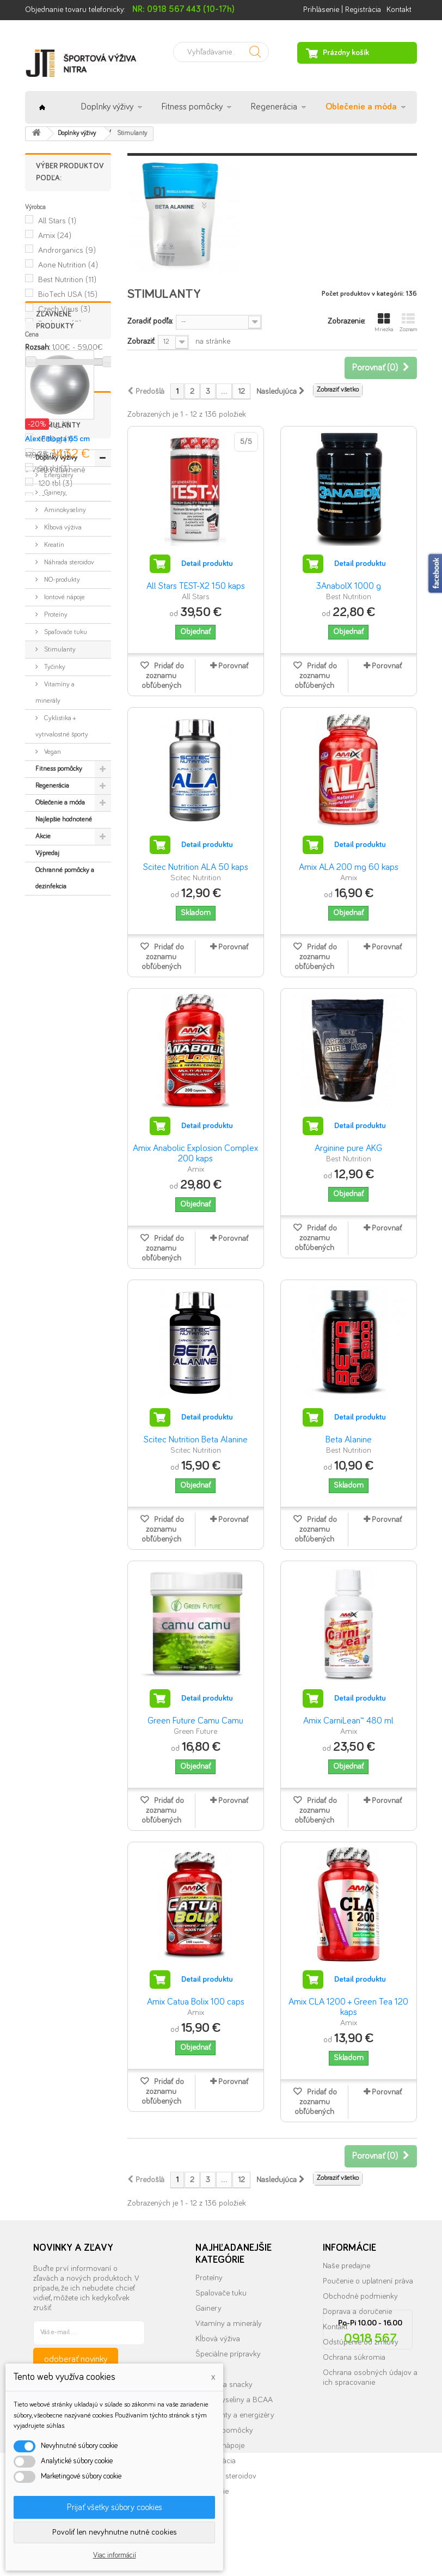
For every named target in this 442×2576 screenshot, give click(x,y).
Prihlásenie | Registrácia (342, 9)
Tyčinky (53, 962)
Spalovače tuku (221, 2293)
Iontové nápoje (63, 892)
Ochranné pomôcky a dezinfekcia (64, 1173)
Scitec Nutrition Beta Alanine (196, 1440)
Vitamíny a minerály (55, 988)
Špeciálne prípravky (228, 2354)
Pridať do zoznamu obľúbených (163, 676)
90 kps (57, 395)
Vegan (51, 1047)
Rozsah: (37, 347)
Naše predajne (346, 2266)
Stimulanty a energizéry (234, 2415)
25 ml (53, 454)
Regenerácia (274, 107)
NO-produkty (61, 875)
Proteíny (54, 910)
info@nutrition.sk (370, 2470)
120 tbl (55, 483)
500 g (54, 425)
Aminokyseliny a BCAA (234, 2400)
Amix (54, 236)
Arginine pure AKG (348, 1148)
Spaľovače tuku (64, 927)
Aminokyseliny (64, 805)
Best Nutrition (67, 280)
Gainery (54, 787)
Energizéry (57, 770)
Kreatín (53, 840)
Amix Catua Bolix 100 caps (195, 2002)
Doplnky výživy (107, 107)
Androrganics (67, 250)
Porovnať (233, 666)
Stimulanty (59, 944)
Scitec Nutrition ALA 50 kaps (195, 867)
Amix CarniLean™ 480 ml (348, 1721)
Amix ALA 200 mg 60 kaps (348, 867)
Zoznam (408, 322)
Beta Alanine (349, 1440)
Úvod (42, 107)
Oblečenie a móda (361, 107)
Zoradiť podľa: (150, 321)
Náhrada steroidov (68, 857)
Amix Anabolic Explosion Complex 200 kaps (195, 1154)
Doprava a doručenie (357, 2311)
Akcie (43, 1131)
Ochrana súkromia (354, 2357)
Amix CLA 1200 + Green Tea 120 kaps (348, 2007)
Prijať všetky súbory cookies (114, 2507)
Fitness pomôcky (192, 107)
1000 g (55, 439)
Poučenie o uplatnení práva (368, 2281)
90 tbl (54, 469)
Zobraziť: (141, 341)
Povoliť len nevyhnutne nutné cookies (114, 2532)
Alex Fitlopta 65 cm (57, 655)
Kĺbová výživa (62, 822)
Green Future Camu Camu (195, 1721)
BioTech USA (67, 294)
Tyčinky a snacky (224, 2384)
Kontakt (399, 9)
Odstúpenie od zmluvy (360, 2342)
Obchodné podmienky (360, 2296)
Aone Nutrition (68, 265)
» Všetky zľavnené (55, 686)
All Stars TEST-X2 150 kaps (195, 586)
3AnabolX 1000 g (348, 586)
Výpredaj (47, 1148)
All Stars (57, 221)
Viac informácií (114, 2555)
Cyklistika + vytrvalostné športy (61, 1021)
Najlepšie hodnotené (63, 1114)
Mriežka (384, 322)
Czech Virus (64, 309)
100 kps (58, 410)
